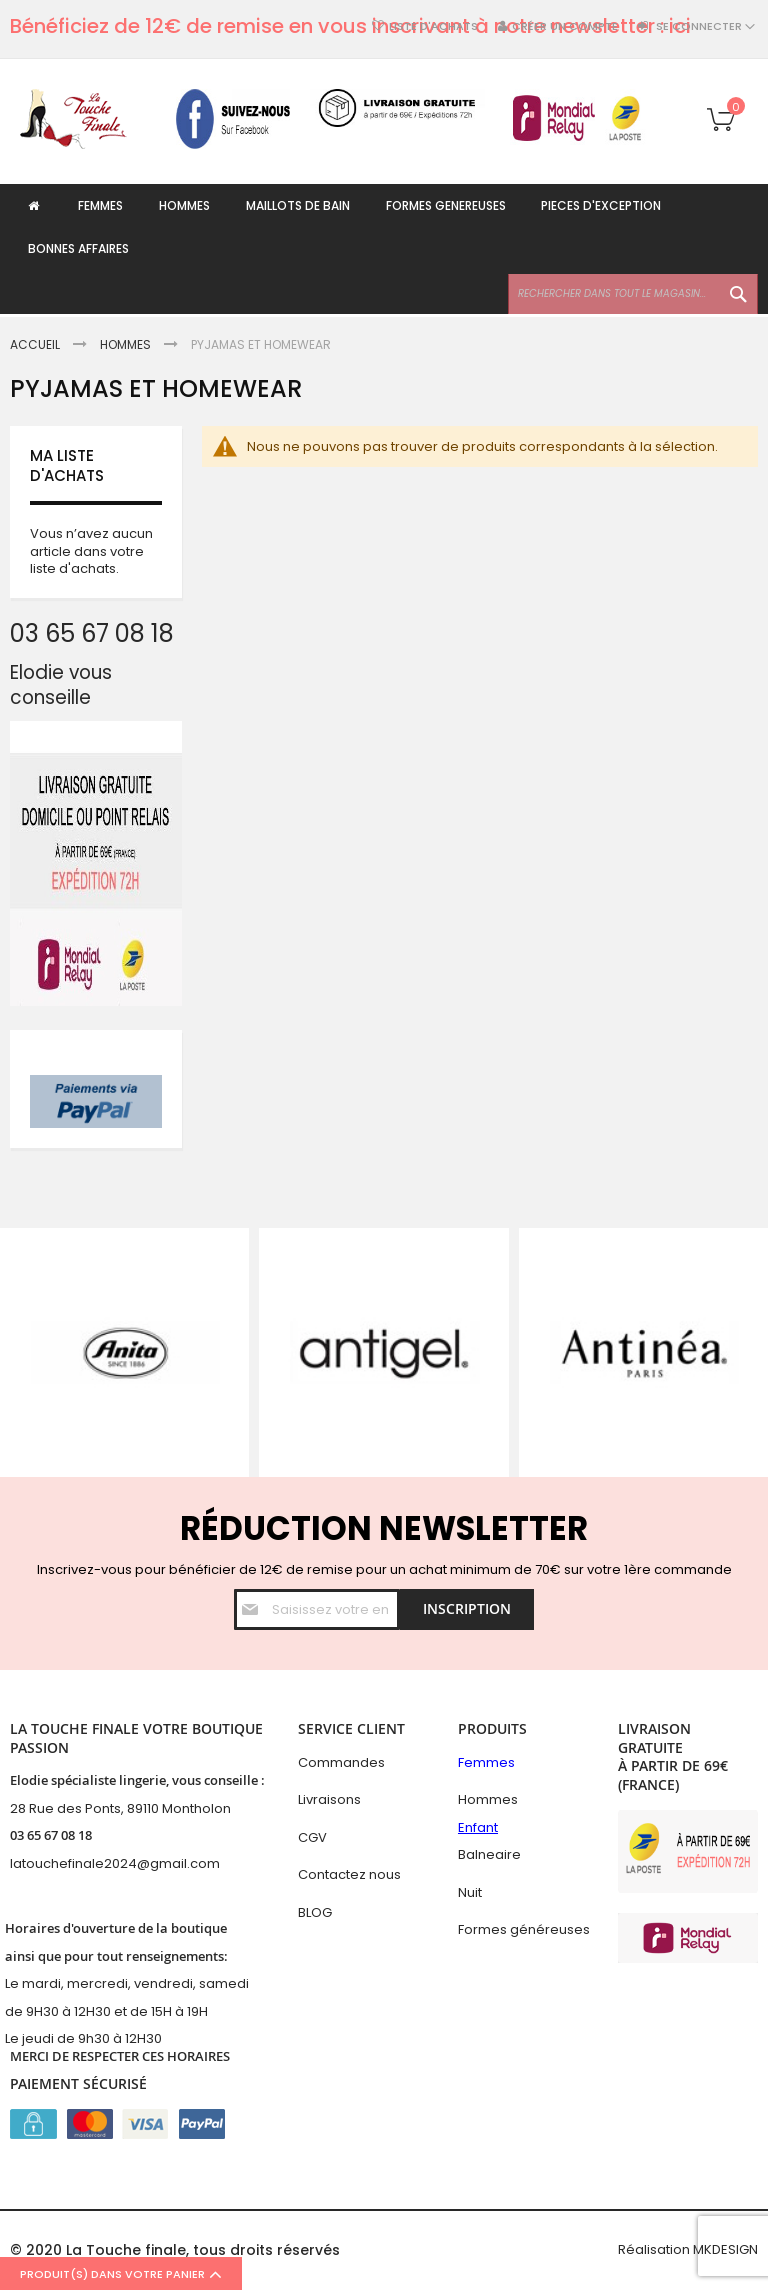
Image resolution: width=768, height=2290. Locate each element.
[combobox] (633, 297)
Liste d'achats (433, 26)
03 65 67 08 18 (51, 1836)
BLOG (315, 1912)
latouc (30, 1863)
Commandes (341, 1762)
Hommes (127, 344)
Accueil (36, 344)
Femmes (486, 1762)
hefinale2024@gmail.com (135, 1863)
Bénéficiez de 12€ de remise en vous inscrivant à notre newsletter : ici (350, 26)
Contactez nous (349, 1874)
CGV (312, 1837)
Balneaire (489, 1854)
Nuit (470, 1892)
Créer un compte (565, 26)
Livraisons (329, 1799)
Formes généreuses (524, 1930)
